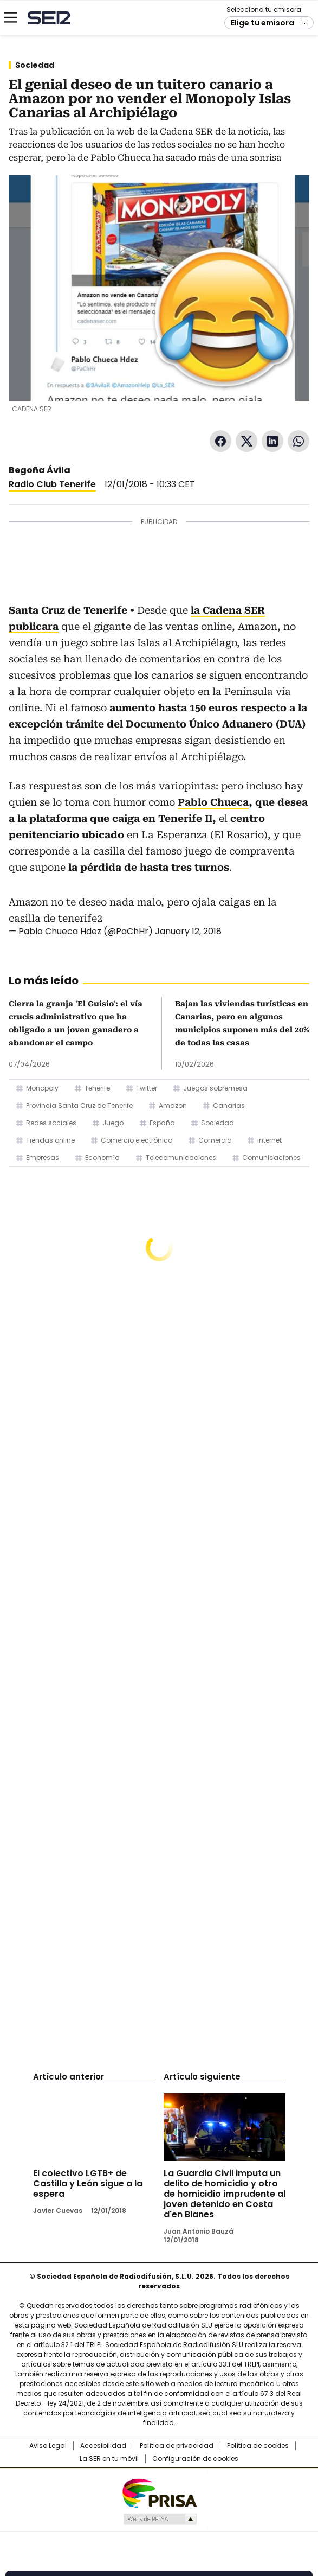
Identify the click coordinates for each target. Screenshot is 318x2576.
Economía (102, 1157)
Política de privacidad (176, 2445)
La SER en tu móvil (109, 2458)
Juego (113, 1122)
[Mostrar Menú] (11, 17)
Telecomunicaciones (181, 1157)
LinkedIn (272, 441)
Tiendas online (50, 1140)
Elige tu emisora (262, 22)
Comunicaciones (271, 1157)
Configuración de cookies (195, 2458)
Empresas (42, 1157)
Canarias (229, 1105)
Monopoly (42, 1088)
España (162, 1122)
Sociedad (34, 65)
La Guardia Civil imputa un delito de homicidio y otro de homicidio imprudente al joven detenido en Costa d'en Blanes (224, 2194)
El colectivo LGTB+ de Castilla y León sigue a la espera (87, 2183)
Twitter (246, 441)
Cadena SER (49, 17)
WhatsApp (298, 441)
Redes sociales (51, 1122)
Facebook (220, 441)
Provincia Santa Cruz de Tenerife (79, 1105)
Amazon (173, 1105)
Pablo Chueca (213, 802)
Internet (269, 1140)
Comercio (214, 1140)
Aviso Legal (48, 2445)
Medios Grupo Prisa (159, 2519)
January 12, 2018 (188, 931)
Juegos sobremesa (215, 1088)
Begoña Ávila (39, 470)
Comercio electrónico (136, 1140)
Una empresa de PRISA (159, 2492)
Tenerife (97, 1088)
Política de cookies (258, 2445)
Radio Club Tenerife (52, 484)
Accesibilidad (103, 2445)
